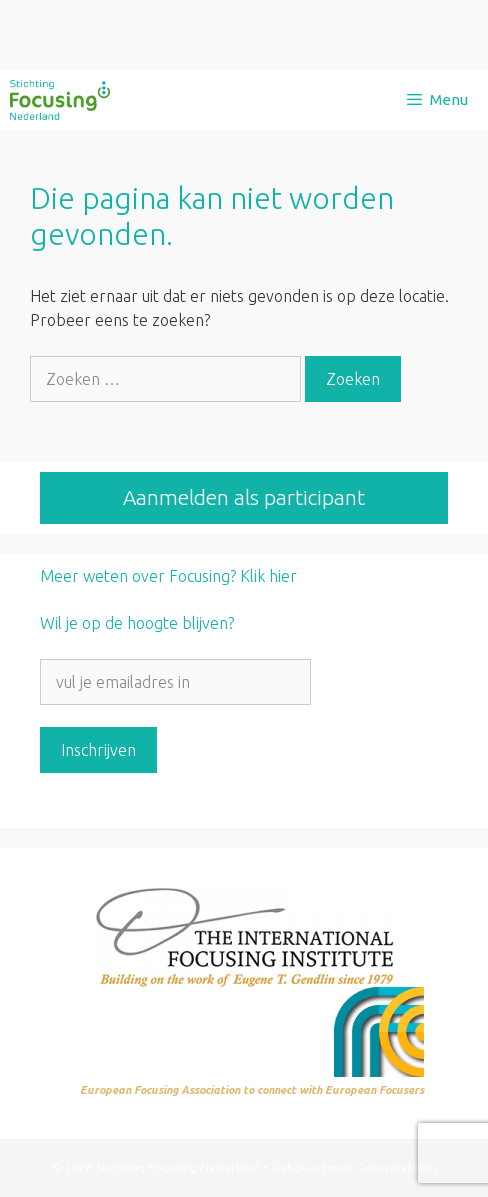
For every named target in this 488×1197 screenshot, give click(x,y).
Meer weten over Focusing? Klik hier (168, 576)
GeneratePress (396, 1167)
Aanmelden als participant (244, 497)
